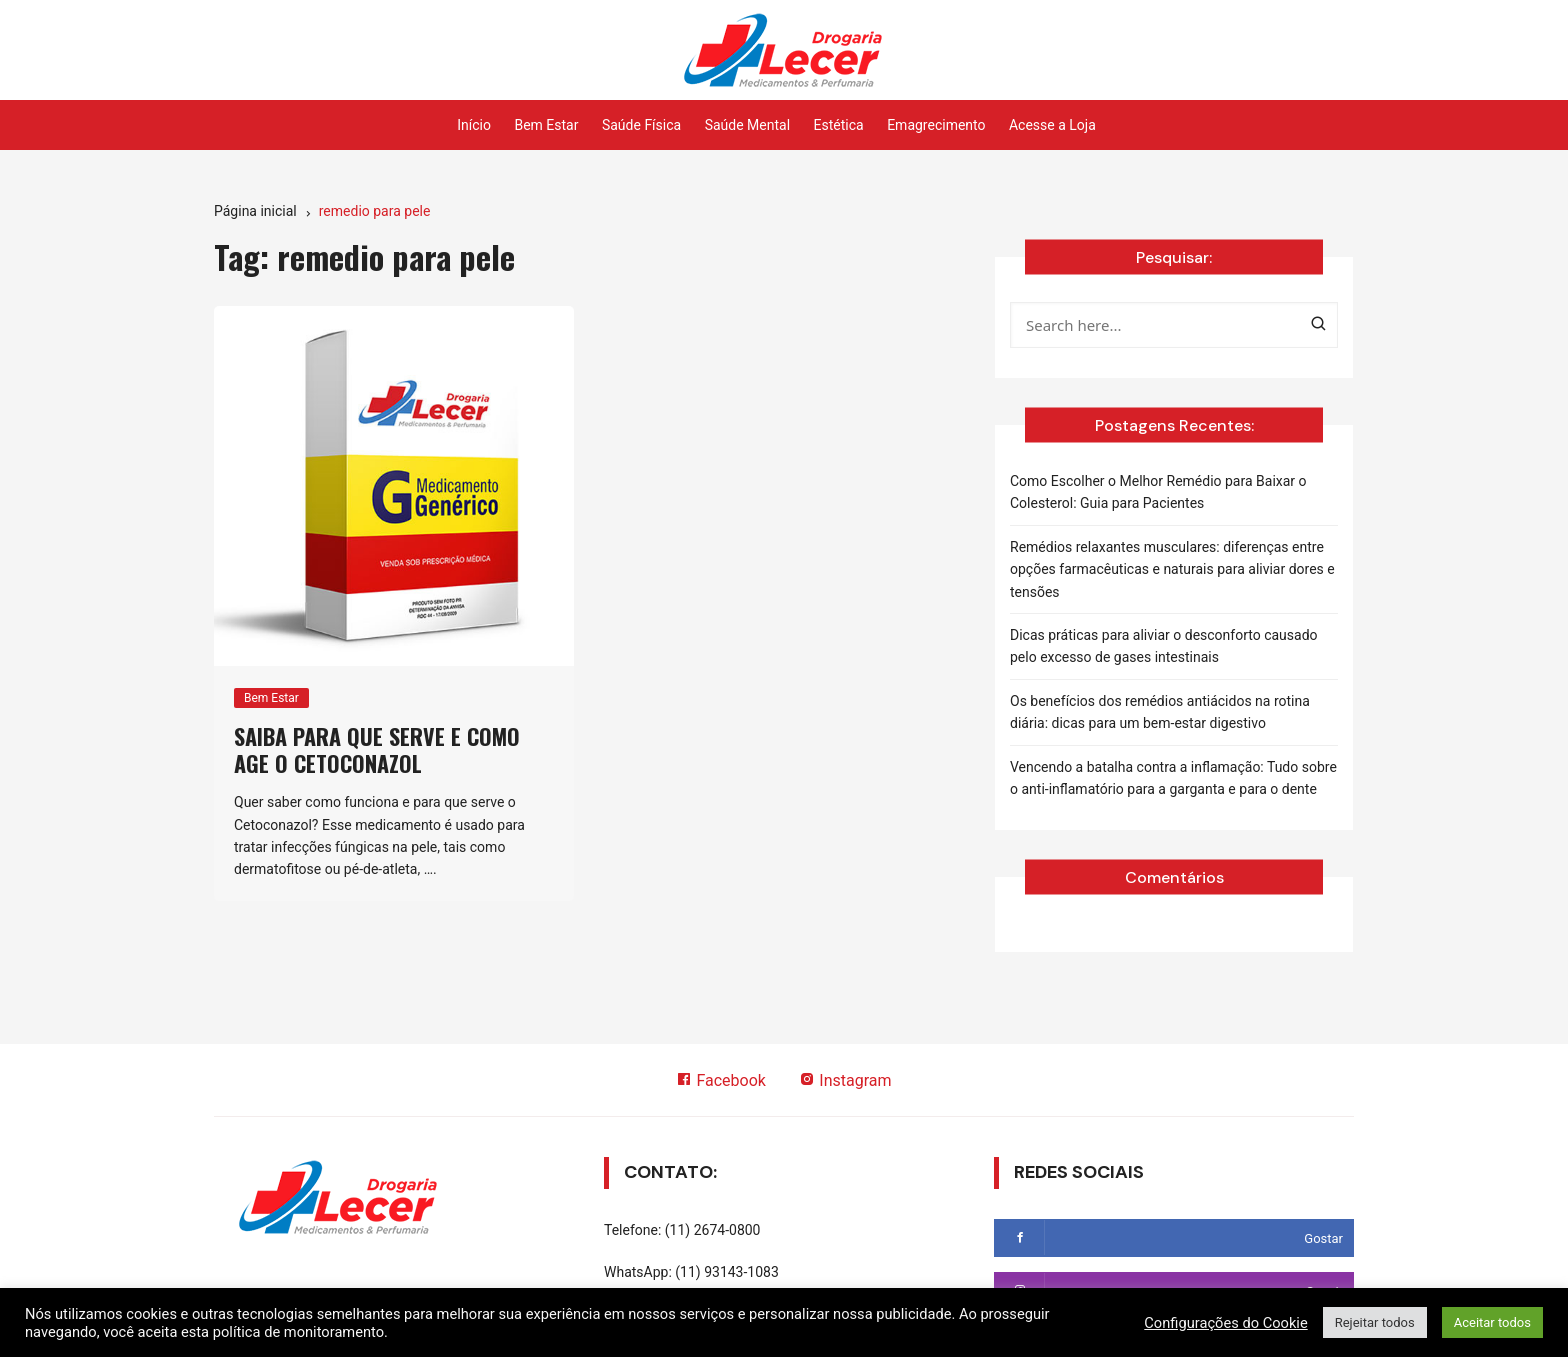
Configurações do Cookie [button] (1225, 1323)
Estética (839, 125)
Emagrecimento (936, 125)
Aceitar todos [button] (1492, 1322)
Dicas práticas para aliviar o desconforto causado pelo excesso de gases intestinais (1164, 646)
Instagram (845, 1080)
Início (474, 125)
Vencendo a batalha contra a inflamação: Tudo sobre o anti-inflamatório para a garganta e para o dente (1173, 778)
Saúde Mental (747, 125)
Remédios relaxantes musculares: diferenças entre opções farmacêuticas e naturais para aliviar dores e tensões (1172, 569)
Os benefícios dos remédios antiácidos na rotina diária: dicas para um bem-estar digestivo (1160, 712)
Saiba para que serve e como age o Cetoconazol (377, 749)
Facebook (720, 1080)
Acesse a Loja (1052, 125)
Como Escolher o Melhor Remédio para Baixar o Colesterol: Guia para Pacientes (1158, 492)
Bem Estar (546, 125)
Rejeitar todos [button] (1375, 1322)
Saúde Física (641, 125)
